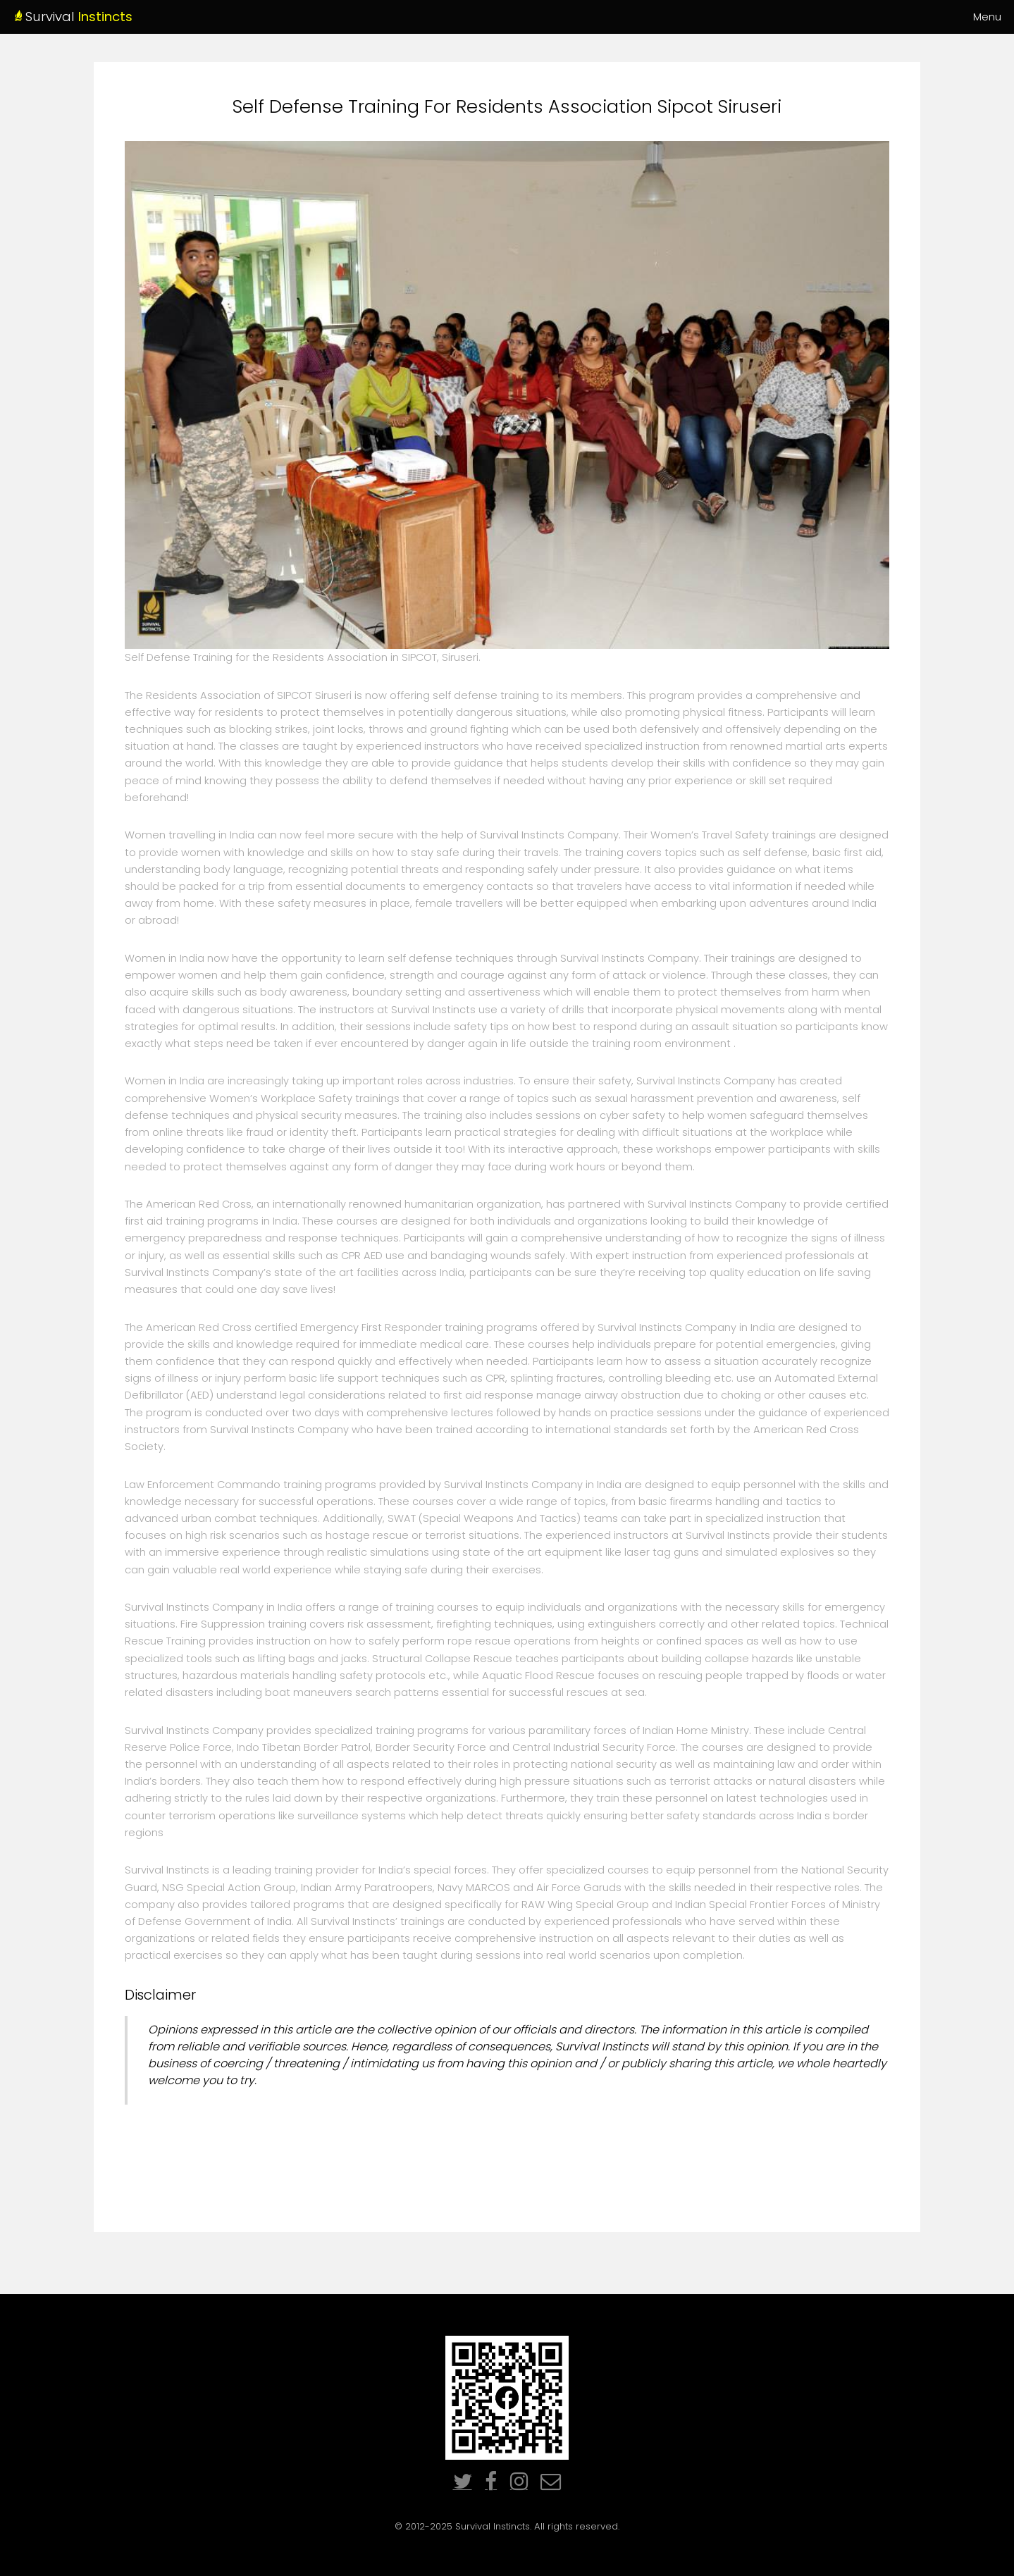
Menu (987, 17)
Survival (122, 16)
